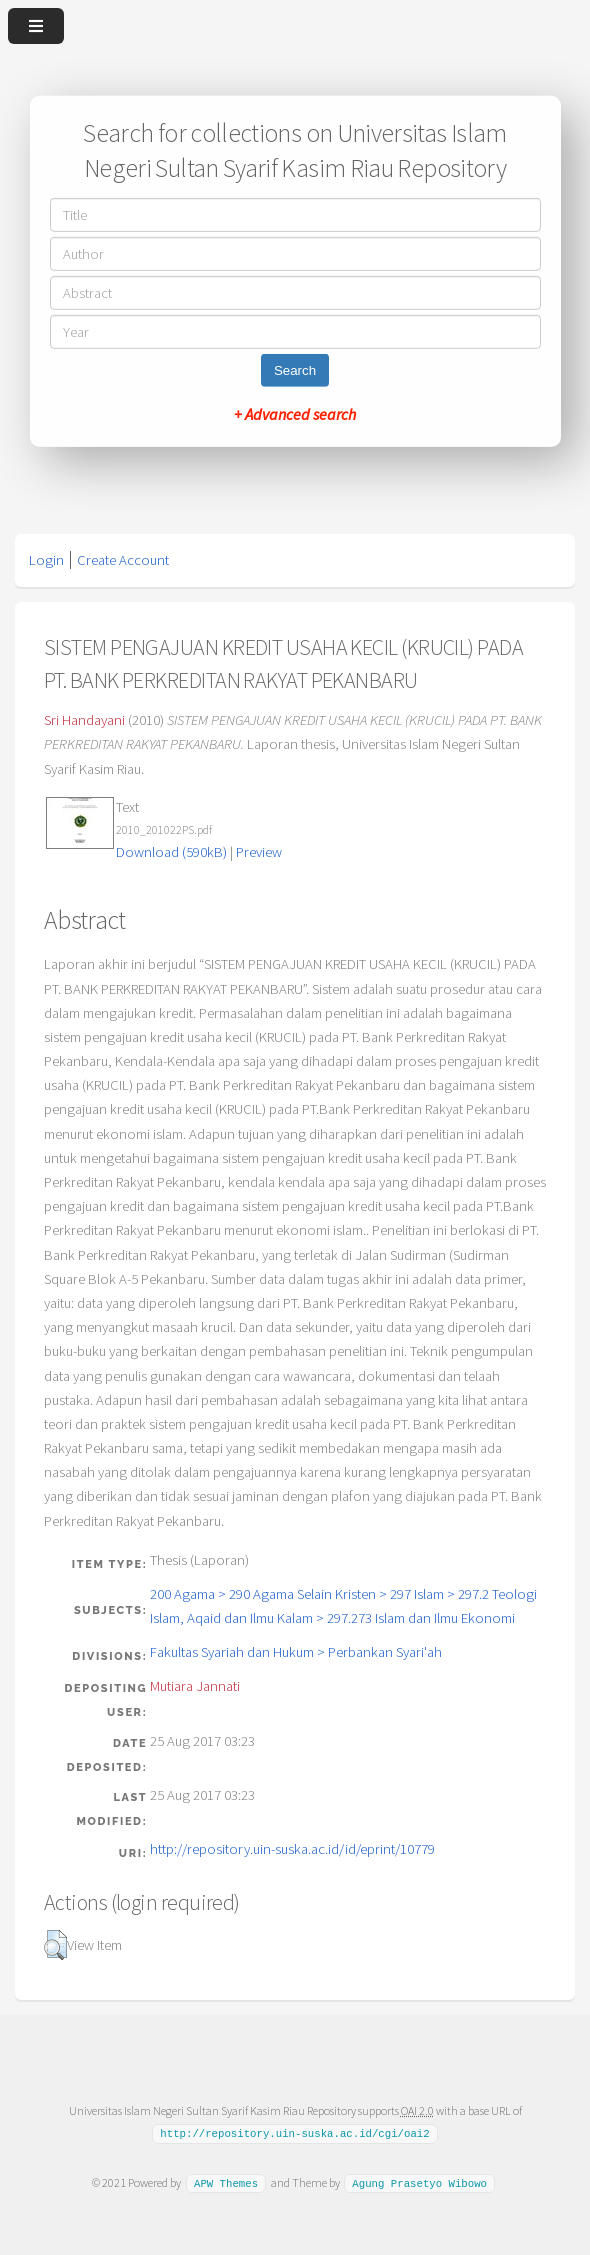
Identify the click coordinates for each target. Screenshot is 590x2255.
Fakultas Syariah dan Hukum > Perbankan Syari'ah (296, 1652)
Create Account (123, 560)
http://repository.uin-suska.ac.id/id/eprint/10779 (292, 1849)
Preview (259, 852)
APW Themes (226, 2183)
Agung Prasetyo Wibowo (419, 2183)
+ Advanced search (295, 414)
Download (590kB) (171, 852)
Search (295, 370)
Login (46, 560)
